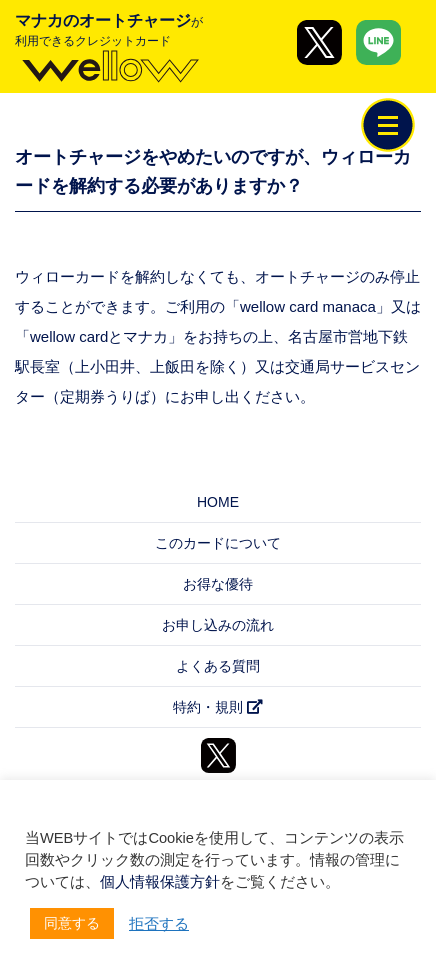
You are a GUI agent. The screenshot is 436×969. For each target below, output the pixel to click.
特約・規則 (218, 707)
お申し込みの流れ (218, 625)
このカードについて (218, 543)
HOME (218, 502)
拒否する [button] (159, 924)
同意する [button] (72, 923)
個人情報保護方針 (160, 882)
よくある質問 (218, 666)
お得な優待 (218, 584)
